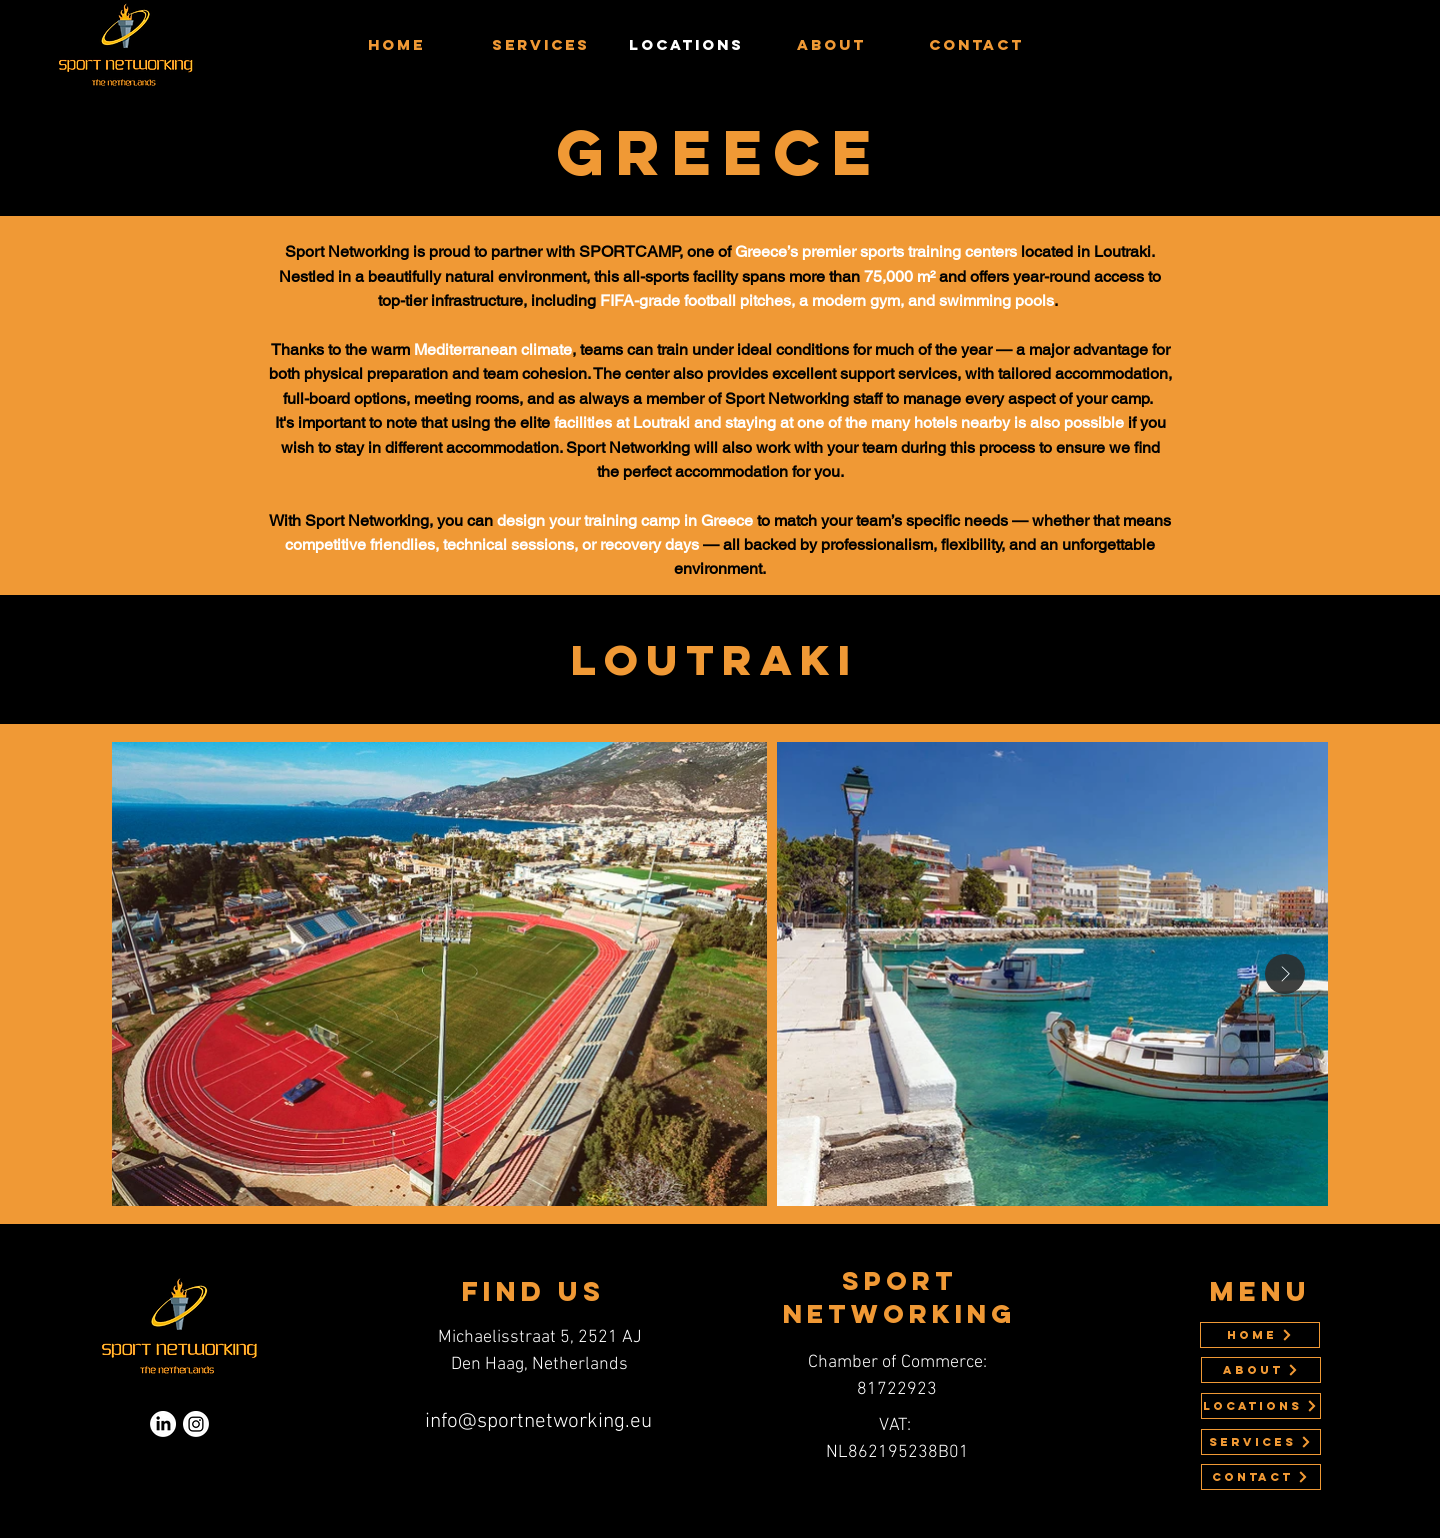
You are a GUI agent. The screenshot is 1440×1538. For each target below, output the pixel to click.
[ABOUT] (1261, 1370)
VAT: (897, 1425)
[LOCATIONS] (1261, 1406)
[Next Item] (1285, 974)
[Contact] (1261, 1477)
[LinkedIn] (163, 1424)
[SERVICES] (1261, 1442)
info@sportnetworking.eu (538, 1421)
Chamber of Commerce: (897, 1362)
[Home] (1260, 1335)
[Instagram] (196, 1424)
